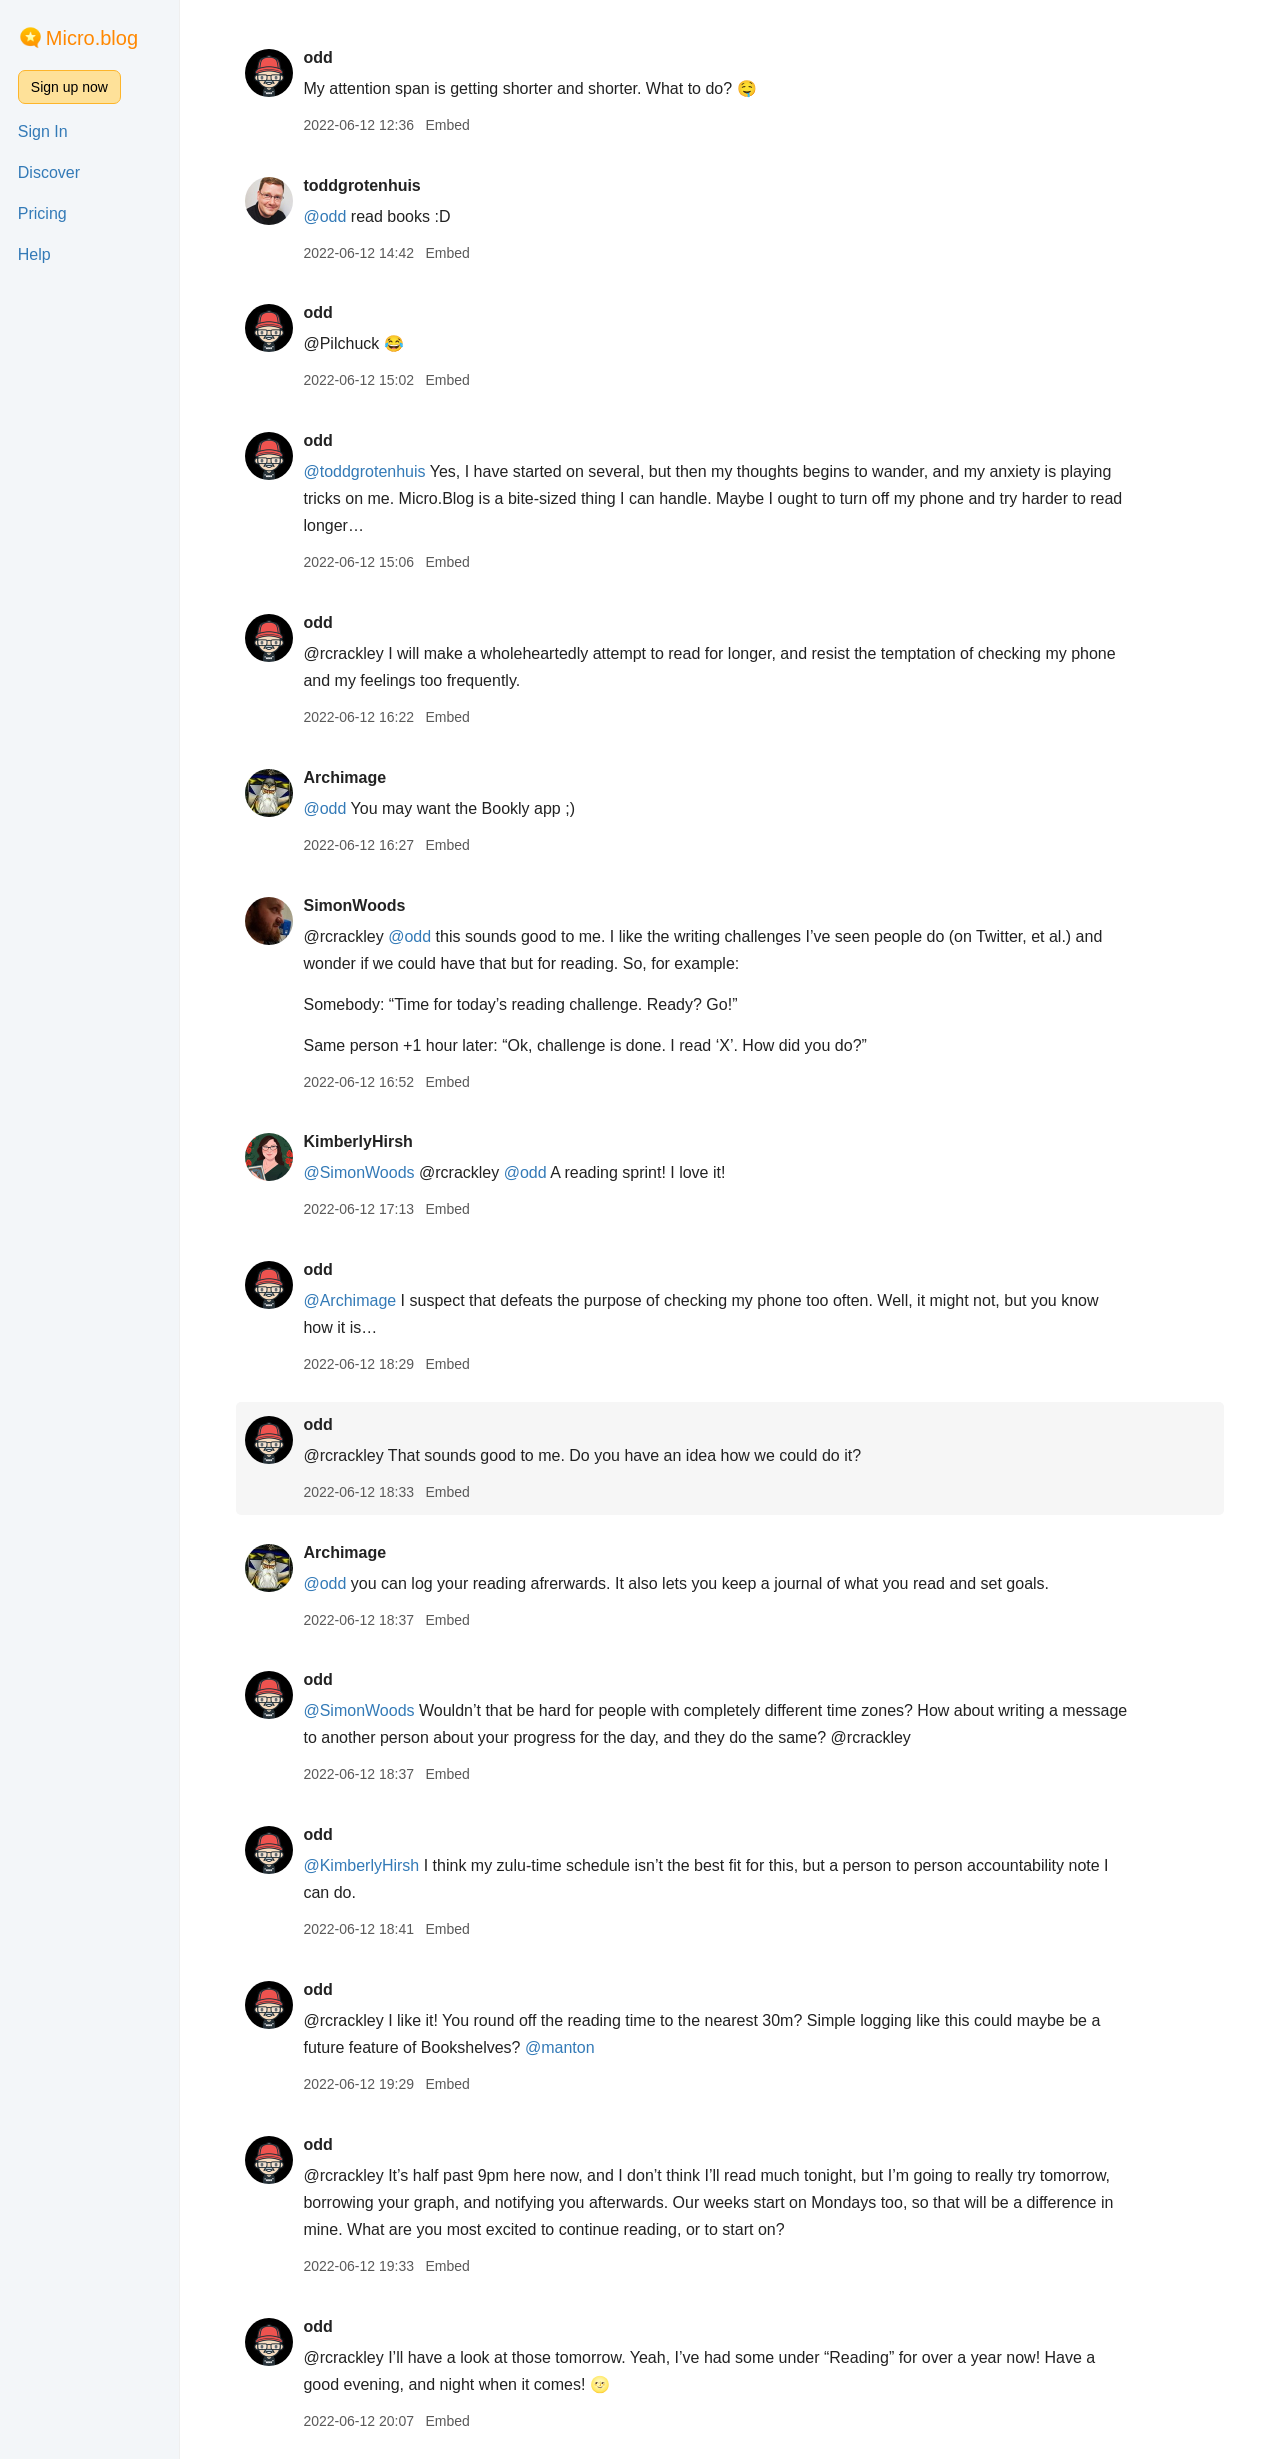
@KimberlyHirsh (361, 1865)
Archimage (344, 777)
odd (317, 57)
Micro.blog (92, 38)
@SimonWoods (358, 1172)
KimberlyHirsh (357, 1141)
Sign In (43, 131)
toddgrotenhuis (361, 185)
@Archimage (349, 1300)
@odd (324, 216)
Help (34, 254)
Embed (447, 125)
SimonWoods (354, 905)
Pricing (42, 213)
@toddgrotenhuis (364, 471)
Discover (49, 172)
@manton (560, 2047)
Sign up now (69, 87)
